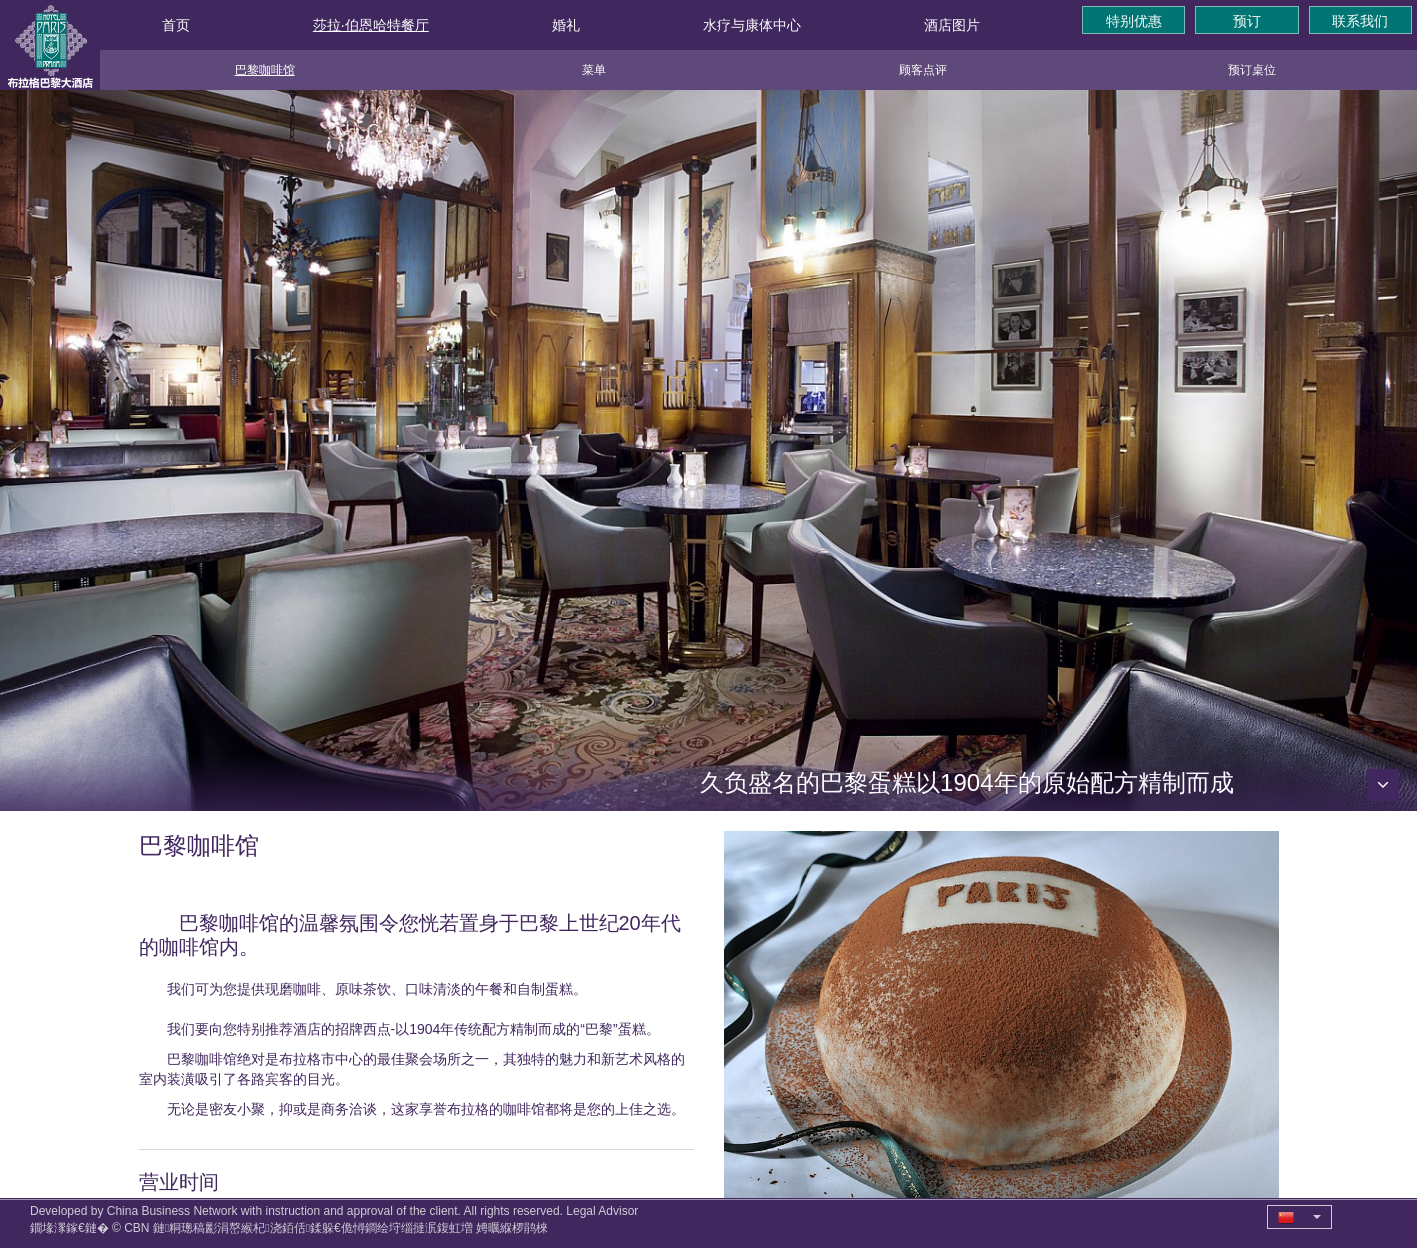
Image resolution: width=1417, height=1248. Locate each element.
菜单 (594, 70)
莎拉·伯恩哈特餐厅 (371, 25)
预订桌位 (1252, 70)
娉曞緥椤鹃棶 (512, 1228)
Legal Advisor (602, 1211)
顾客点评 (923, 70)
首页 (176, 25)
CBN (136, 1228)
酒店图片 (952, 25)
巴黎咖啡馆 (265, 70)
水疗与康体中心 (752, 25)
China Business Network (172, 1211)
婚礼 (566, 25)
